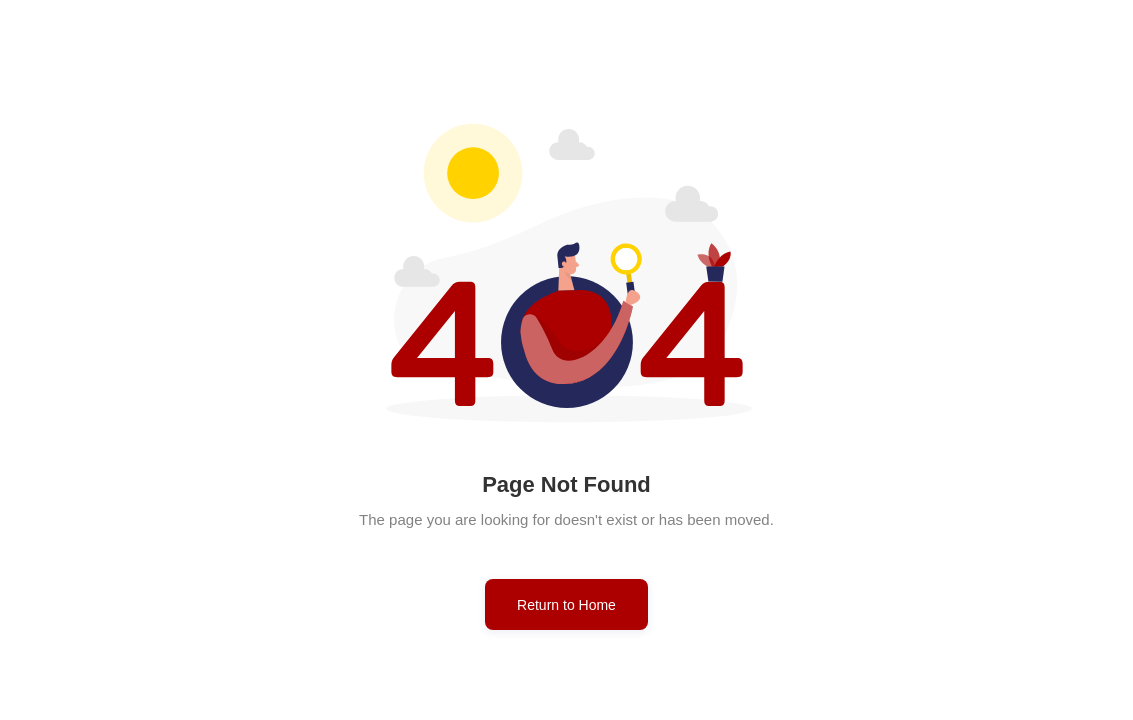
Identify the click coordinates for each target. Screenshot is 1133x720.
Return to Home (566, 605)
